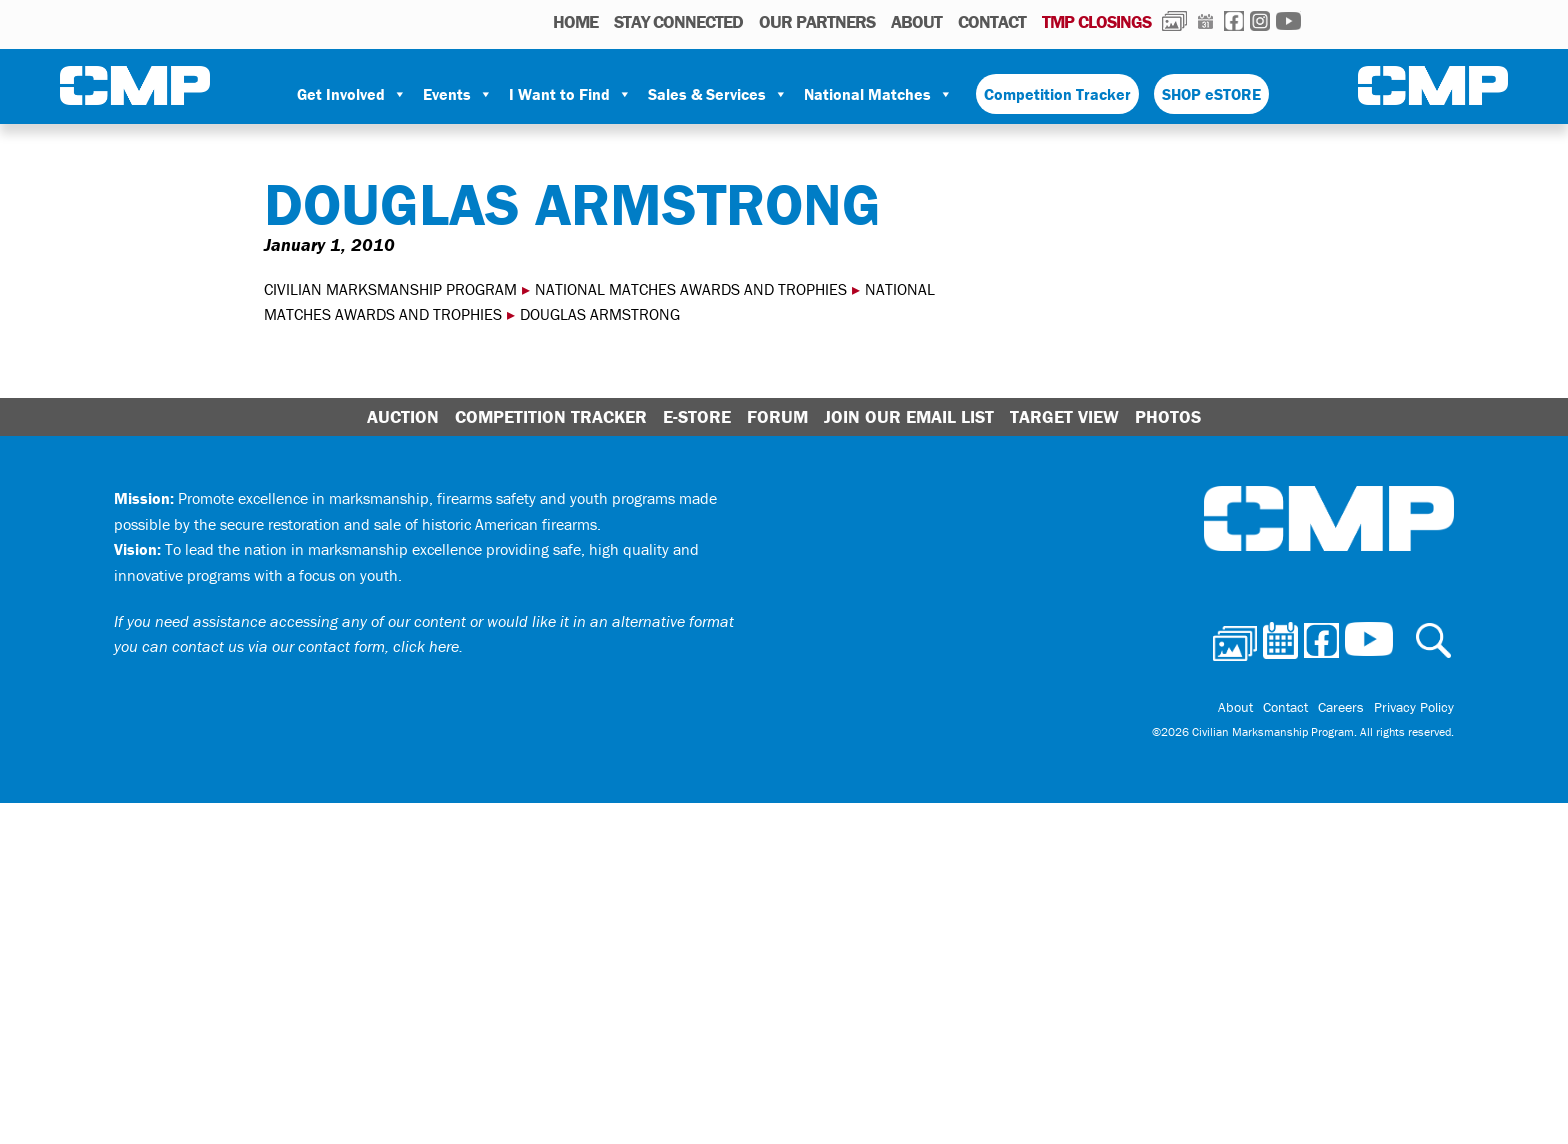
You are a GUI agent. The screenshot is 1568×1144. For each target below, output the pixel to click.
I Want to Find (570, 94)
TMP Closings (1096, 21)
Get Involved (352, 94)
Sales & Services (718, 94)
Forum (777, 416)
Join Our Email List (909, 416)
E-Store (697, 416)
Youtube (1288, 21)
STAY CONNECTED (678, 21)
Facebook (1234, 21)
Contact (992, 21)
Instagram (1260, 21)
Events (458, 94)
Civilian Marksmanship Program (135, 86)
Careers (1341, 707)
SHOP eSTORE (1211, 94)
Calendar (1205, 21)
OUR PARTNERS (817, 21)
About (916, 21)
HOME (575, 21)
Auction (403, 416)
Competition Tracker (1057, 94)
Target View (1064, 416)
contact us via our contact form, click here (315, 646)
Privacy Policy (1414, 707)
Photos (1174, 21)
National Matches (878, 94)
